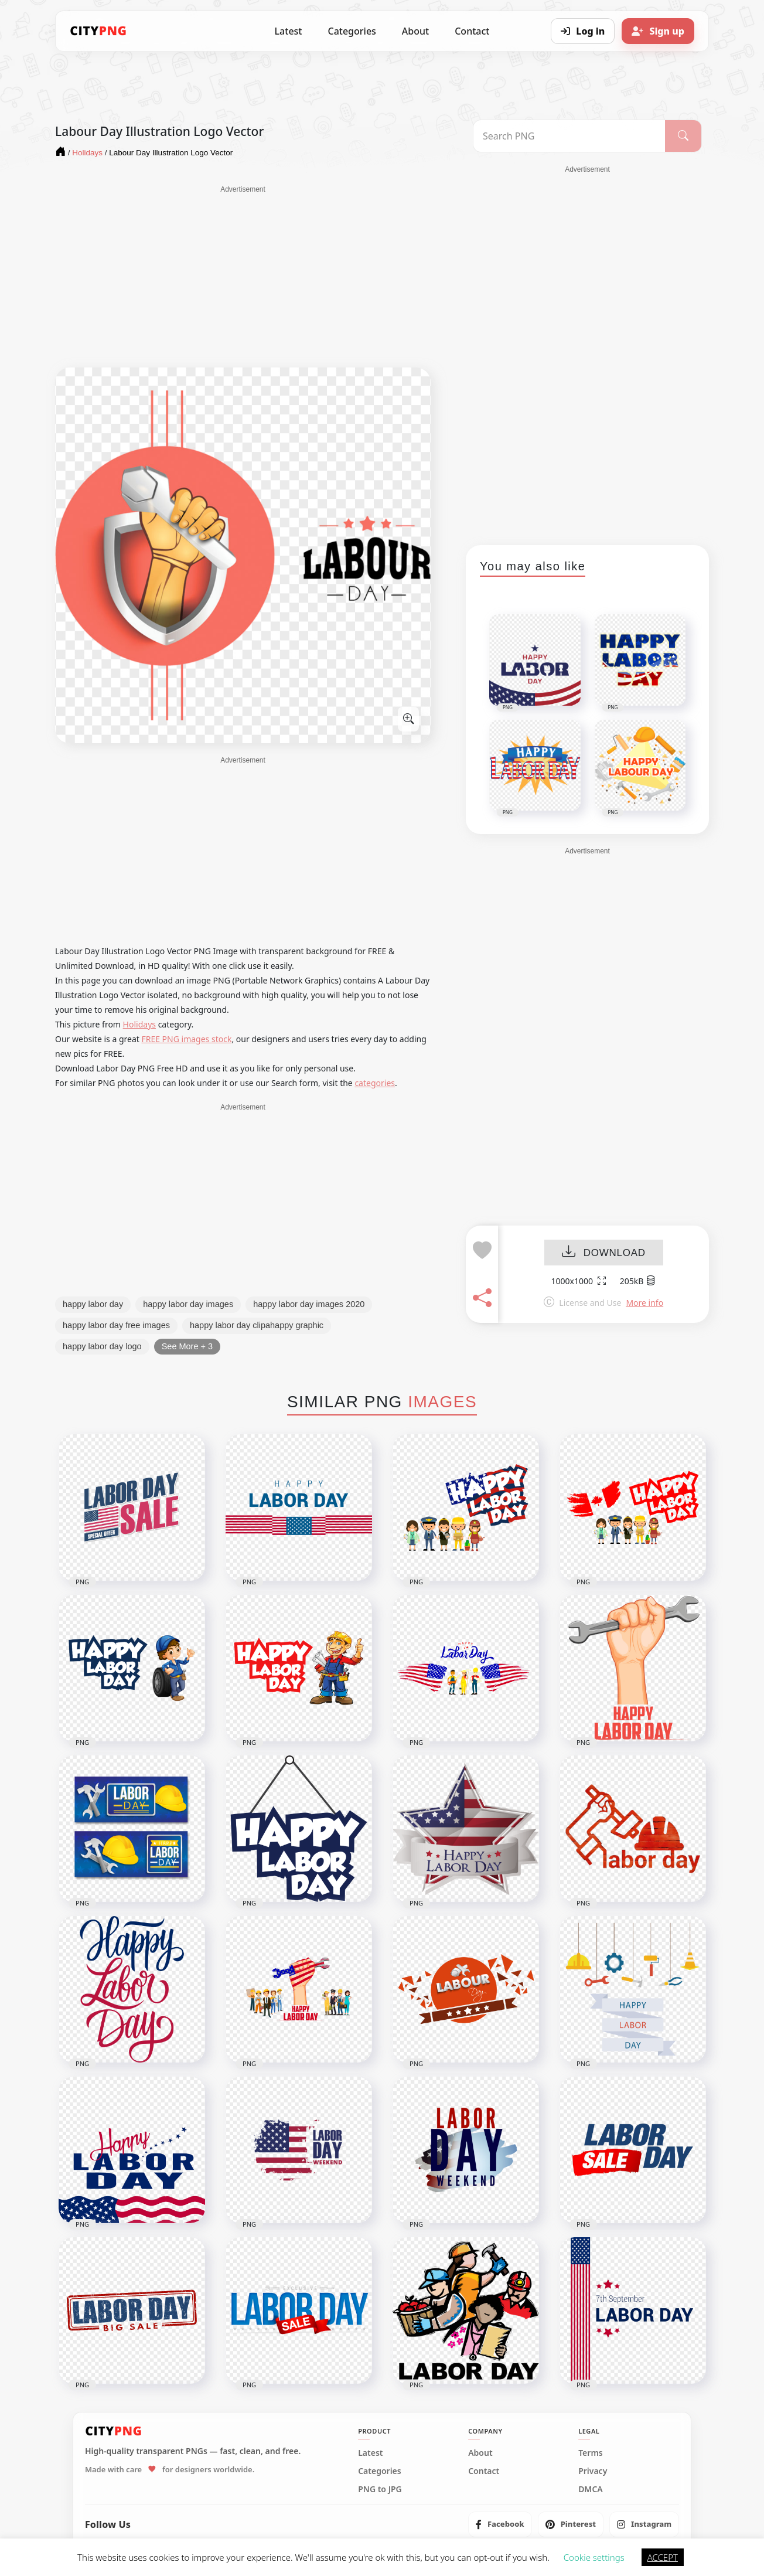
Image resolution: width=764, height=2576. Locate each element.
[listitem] (500, 2524)
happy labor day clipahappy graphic (256, 1325)
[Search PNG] (569, 136)
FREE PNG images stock (186, 1038)
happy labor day (93, 1304)
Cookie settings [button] (594, 2557)
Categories (352, 31)
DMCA (590, 2489)
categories (374, 1082)
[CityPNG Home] (98, 31)
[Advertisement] (243, 277)
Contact (472, 31)
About (415, 31)
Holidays (139, 1024)
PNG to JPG (380, 2489)
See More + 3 (187, 1346)
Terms (590, 2453)
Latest (288, 31)
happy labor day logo (102, 1346)
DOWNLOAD (604, 1252)
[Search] (683, 136)
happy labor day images (188, 1304)
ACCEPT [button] (662, 2557)
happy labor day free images (116, 1325)
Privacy (592, 2471)
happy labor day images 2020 (308, 1304)
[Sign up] (658, 31)
